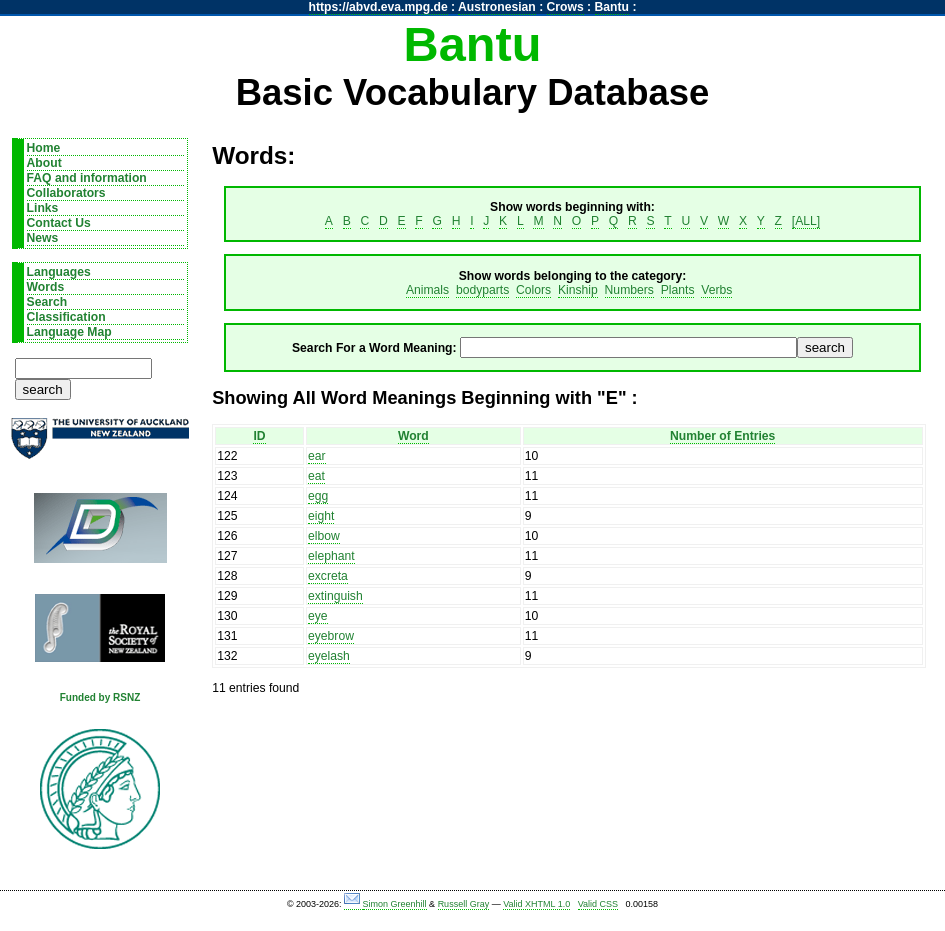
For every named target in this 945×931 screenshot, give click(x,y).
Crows (565, 7)
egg (318, 496)
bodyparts (482, 290)
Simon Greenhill (395, 904)
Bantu (612, 7)
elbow (324, 536)
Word (413, 436)
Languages (59, 272)
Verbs (716, 290)
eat (316, 476)
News (43, 238)
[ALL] (806, 221)
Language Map (69, 332)
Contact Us (59, 223)
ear (317, 456)
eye (318, 616)
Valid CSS (598, 904)
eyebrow (331, 636)
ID (259, 436)
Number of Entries (722, 436)
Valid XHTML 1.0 (536, 904)
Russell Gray (464, 904)
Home (44, 148)
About (44, 163)
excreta (328, 576)
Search (47, 302)
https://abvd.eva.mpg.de (378, 7)
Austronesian (497, 7)
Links (43, 208)
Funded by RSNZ (100, 697)
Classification (66, 317)
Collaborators (66, 193)
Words (46, 287)
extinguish (335, 596)
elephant (331, 556)
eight (321, 516)
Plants (678, 290)
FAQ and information (87, 178)
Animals (427, 290)
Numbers (629, 290)
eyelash (329, 656)
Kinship (578, 290)
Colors (533, 290)
